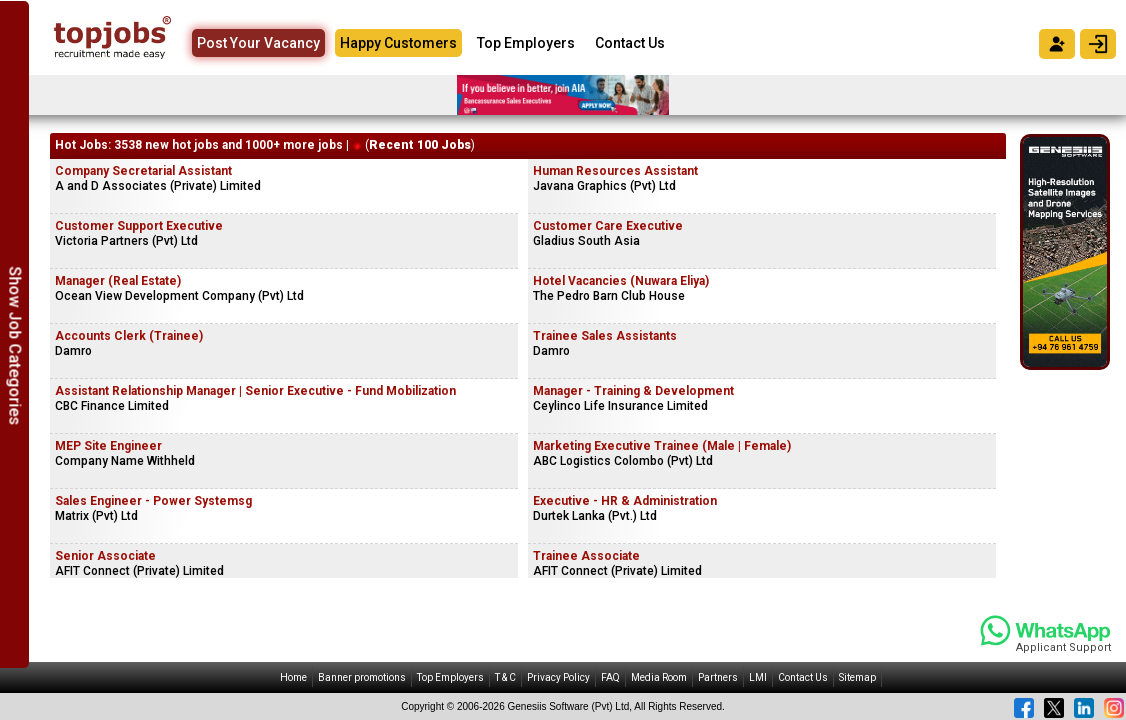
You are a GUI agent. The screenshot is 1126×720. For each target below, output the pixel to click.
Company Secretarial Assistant (143, 171)
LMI (758, 677)
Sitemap (857, 677)
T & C (505, 677)
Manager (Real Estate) (118, 281)
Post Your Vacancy (258, 43)
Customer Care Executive (608, 226)
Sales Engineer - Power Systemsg (153, 501)
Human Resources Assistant (615, 171)
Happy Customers (398, 43)
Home (293, 677)
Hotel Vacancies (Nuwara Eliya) (621, 281)
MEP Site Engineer (108, 446)
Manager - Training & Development (633, 391)
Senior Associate (105, 556)
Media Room (659, 677)
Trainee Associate (586, 556)
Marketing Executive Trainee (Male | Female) (662, 446)
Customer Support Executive (139, 226)
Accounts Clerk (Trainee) (129, 336)
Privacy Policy (558, 677)
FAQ (610, 677)
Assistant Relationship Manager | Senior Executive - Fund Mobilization (255, 391)
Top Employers (526, 43)
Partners (718, 677)
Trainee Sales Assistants (605, 336)
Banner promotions (362, 677)
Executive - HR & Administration (625, 501)
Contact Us (630, 43)
